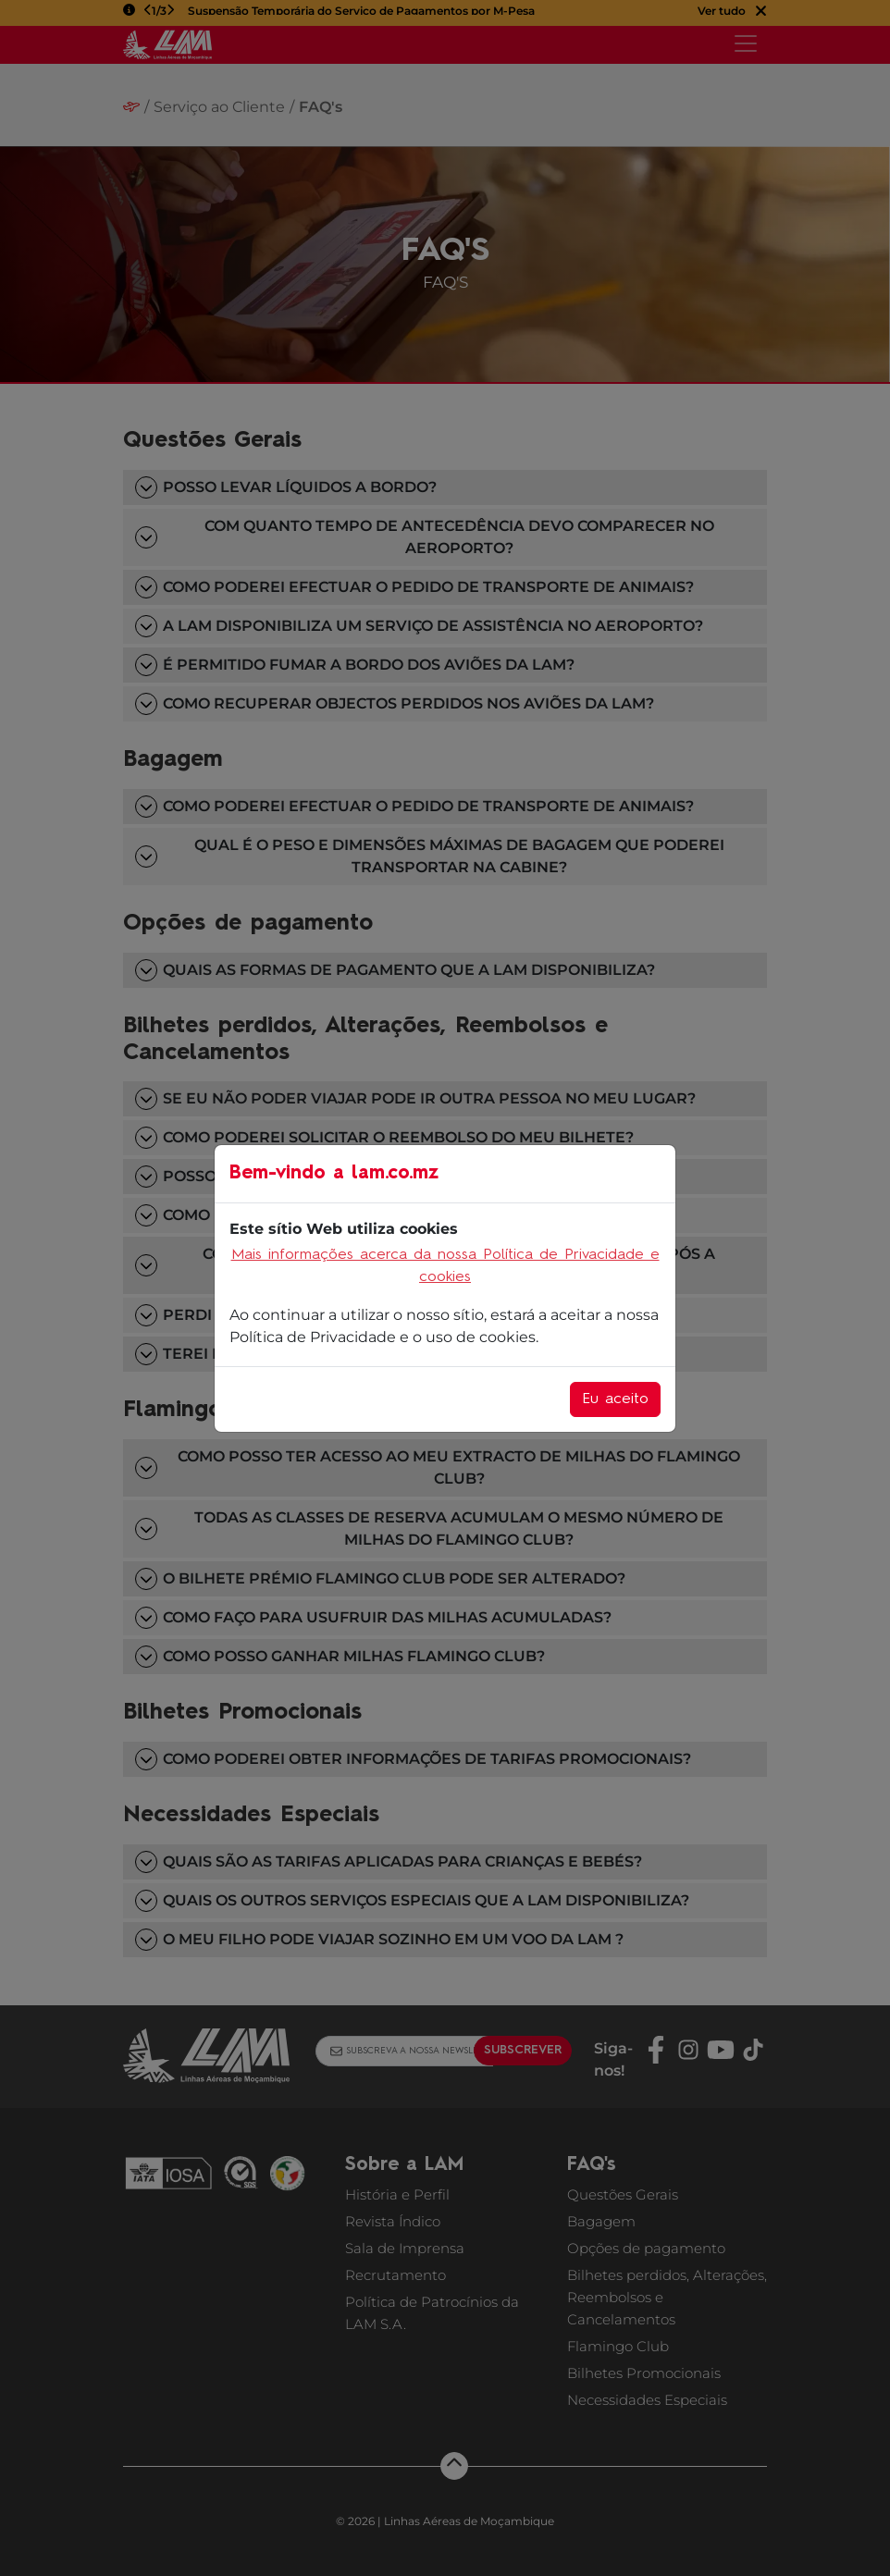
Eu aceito (615, 1399)
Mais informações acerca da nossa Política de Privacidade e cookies (445, 1266)
